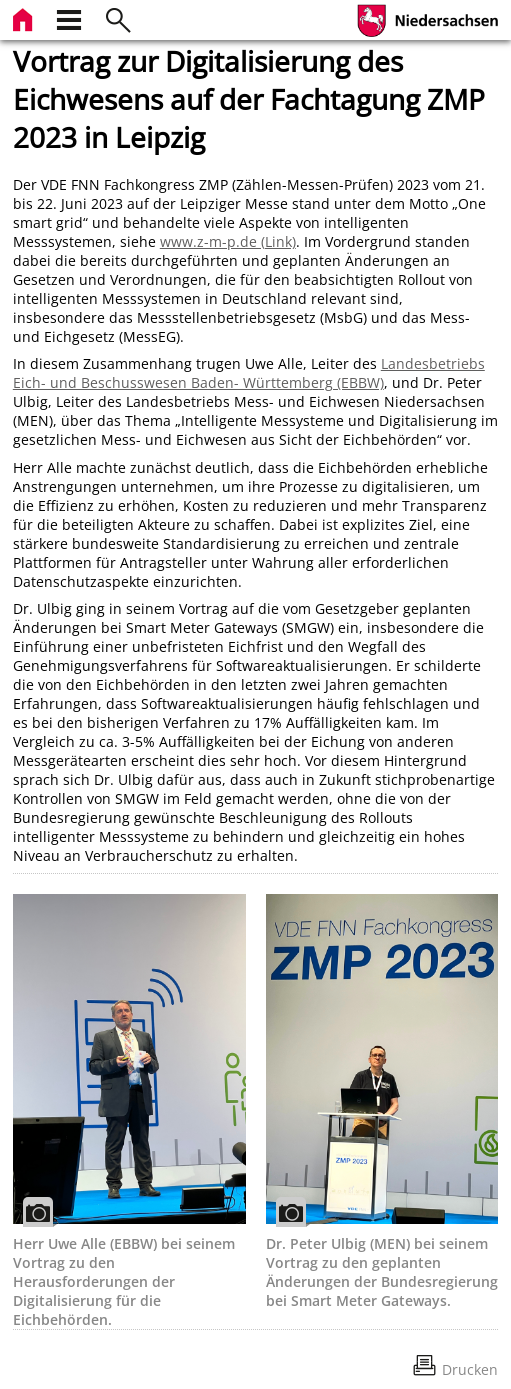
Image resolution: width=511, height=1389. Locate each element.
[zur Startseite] (25, 17)
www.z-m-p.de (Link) (228, 241)
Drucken (470, 1369)
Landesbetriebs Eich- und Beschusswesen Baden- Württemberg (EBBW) (249, 373)
